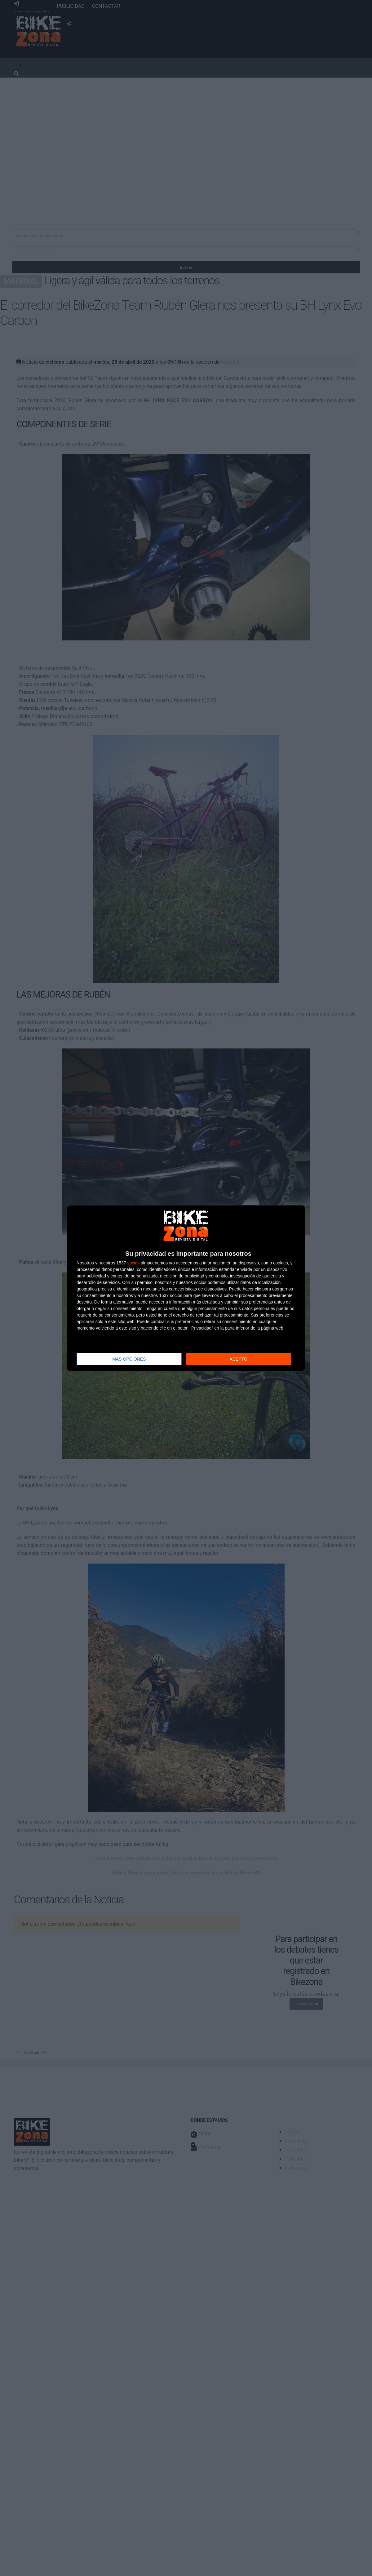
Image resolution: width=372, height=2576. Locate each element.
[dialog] (186, 1288)
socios (133, 1263)
